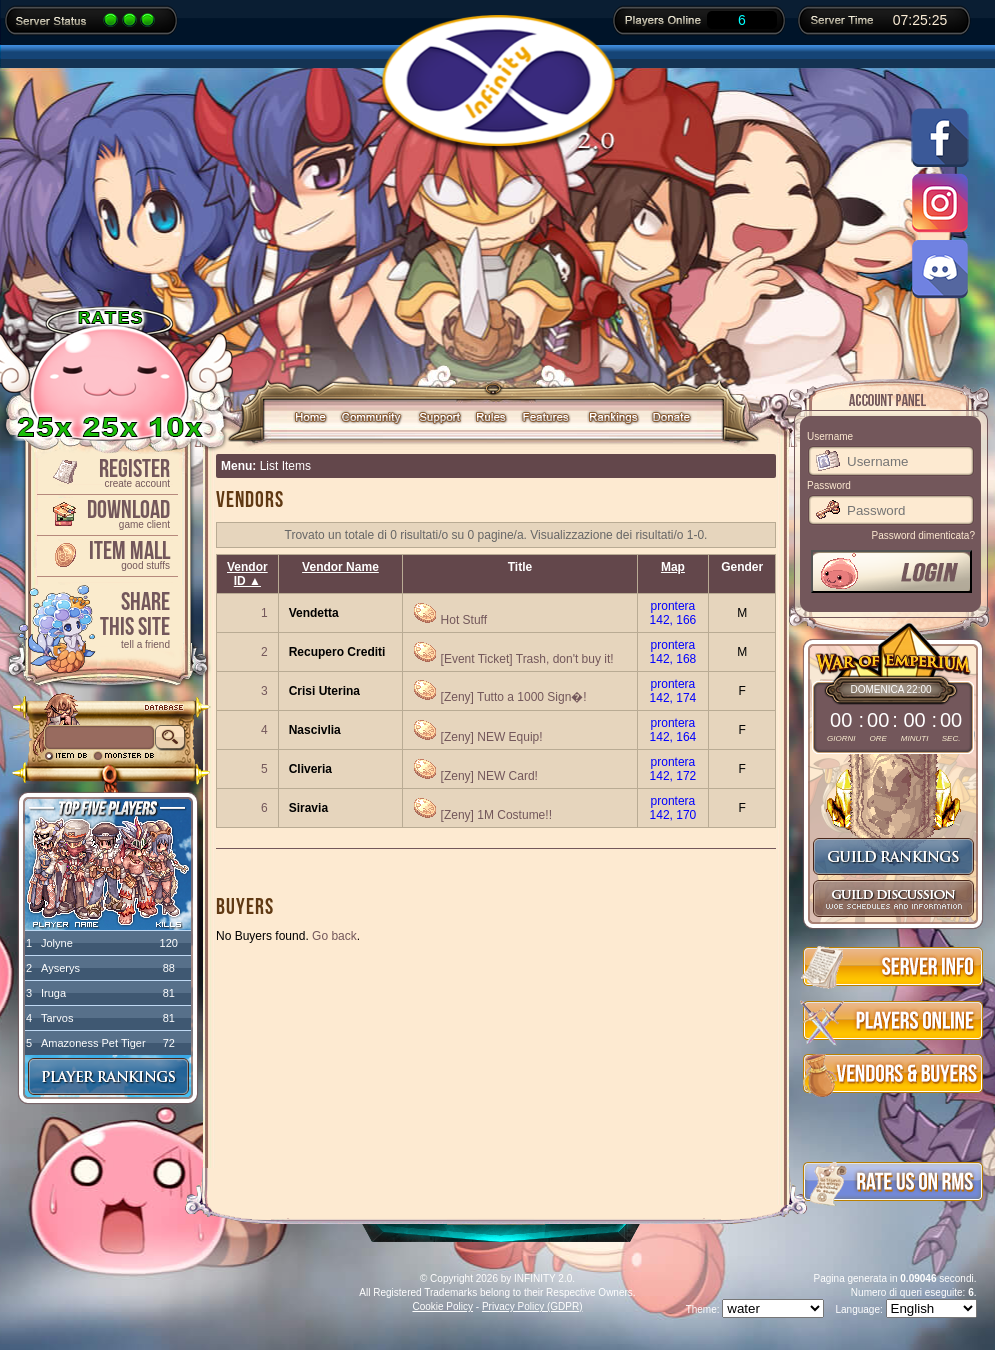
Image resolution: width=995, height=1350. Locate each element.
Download (106, 512)
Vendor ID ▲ (247, 574)
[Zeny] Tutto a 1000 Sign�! (514, 697)
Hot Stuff (464, 620)
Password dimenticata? (923, 535)
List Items (285, 466)
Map (673, 567)
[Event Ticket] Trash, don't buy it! (527, 659)
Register (106, 471)
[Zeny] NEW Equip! (492, 737)
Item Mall (106, 553)
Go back (334, 936)
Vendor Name (340, 567)
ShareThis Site (106, 618)
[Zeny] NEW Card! (489, 776)
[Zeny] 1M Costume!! (496, 815)
